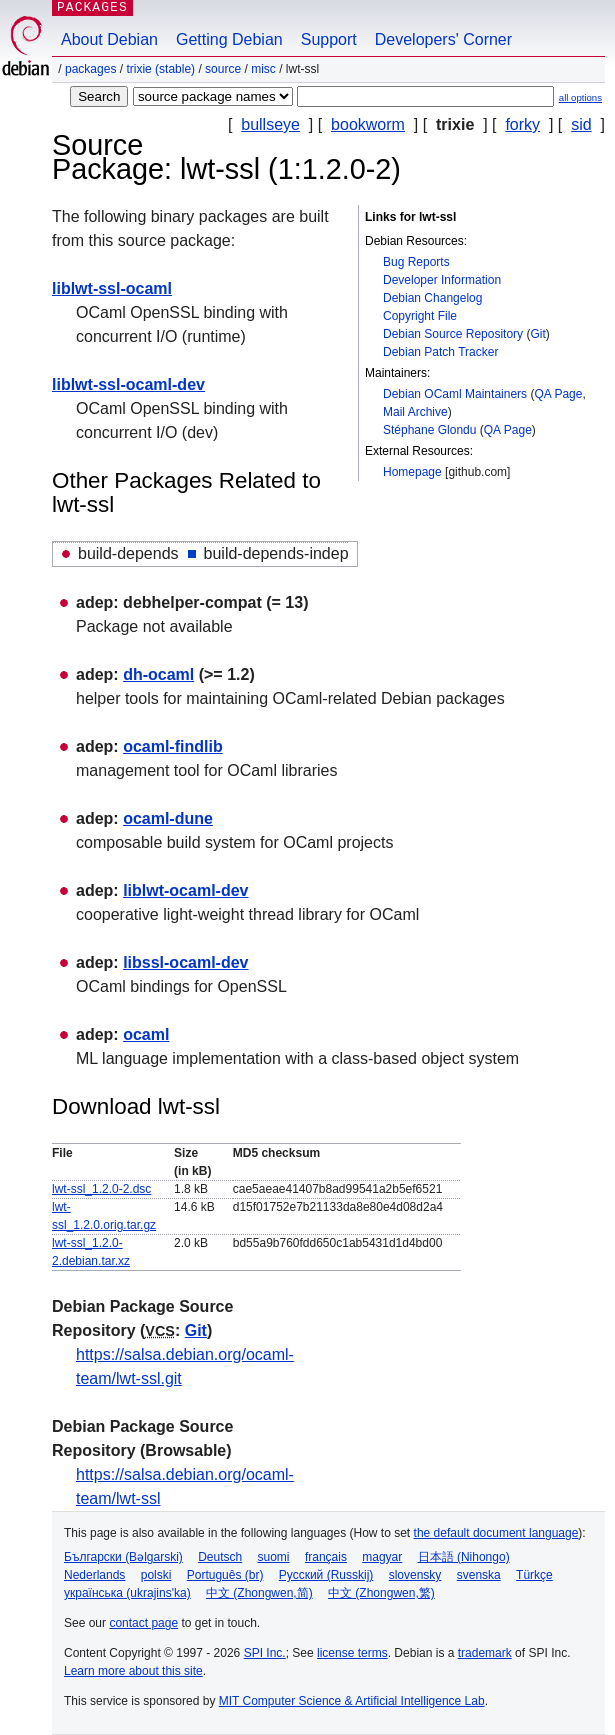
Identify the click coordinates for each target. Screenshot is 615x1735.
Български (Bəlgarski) (123, 1557)
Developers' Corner (443, 39)
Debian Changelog (432, 298)
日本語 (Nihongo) (464, 1557)
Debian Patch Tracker (440, 352)
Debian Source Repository (453, 334)
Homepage (412, 472)
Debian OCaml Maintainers (455, 394)
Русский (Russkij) (326, 1575)
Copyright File (420, 316)
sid (581, 124)
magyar (382, 1557)
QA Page (558, 394)
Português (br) (225, 1575)
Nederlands (94, 1575)
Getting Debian (229, 39)
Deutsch (220, 1557)
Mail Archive (415, 412)
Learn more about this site (133, 1671)
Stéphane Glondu (429, 430)
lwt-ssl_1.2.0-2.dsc (101, 1189)
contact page (143, 1623)
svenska (479, 1575)
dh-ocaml (158, 674)
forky (522, 124)
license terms (352, 1653)
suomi (274, 1557)
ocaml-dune (168, 818)
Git (537, 334)
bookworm (368, 124)
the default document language (496, 1533)
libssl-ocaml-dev (185, 962)
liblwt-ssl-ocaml (112, 288)
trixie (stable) (160, 69)
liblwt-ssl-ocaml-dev (128, 384)
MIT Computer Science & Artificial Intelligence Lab (352, 1701)
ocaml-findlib (173, 746)
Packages (90, 69)
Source (223, 69)
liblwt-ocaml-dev (185, 890)
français (326, 1557)
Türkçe (534, 1575)
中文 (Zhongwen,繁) (381, 1593)
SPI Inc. (265, 1653)
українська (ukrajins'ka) (127, 1593)
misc (263, 69)
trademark (485, 1653)
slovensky (415, 1575)
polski (156, 1575)
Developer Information (442, 280)
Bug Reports (416, 262)
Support (329, 39)
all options (580, 97)
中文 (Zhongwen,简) (259, 1593)
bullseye (270, 124)
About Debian (109, 39)
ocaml (146, 1034)
